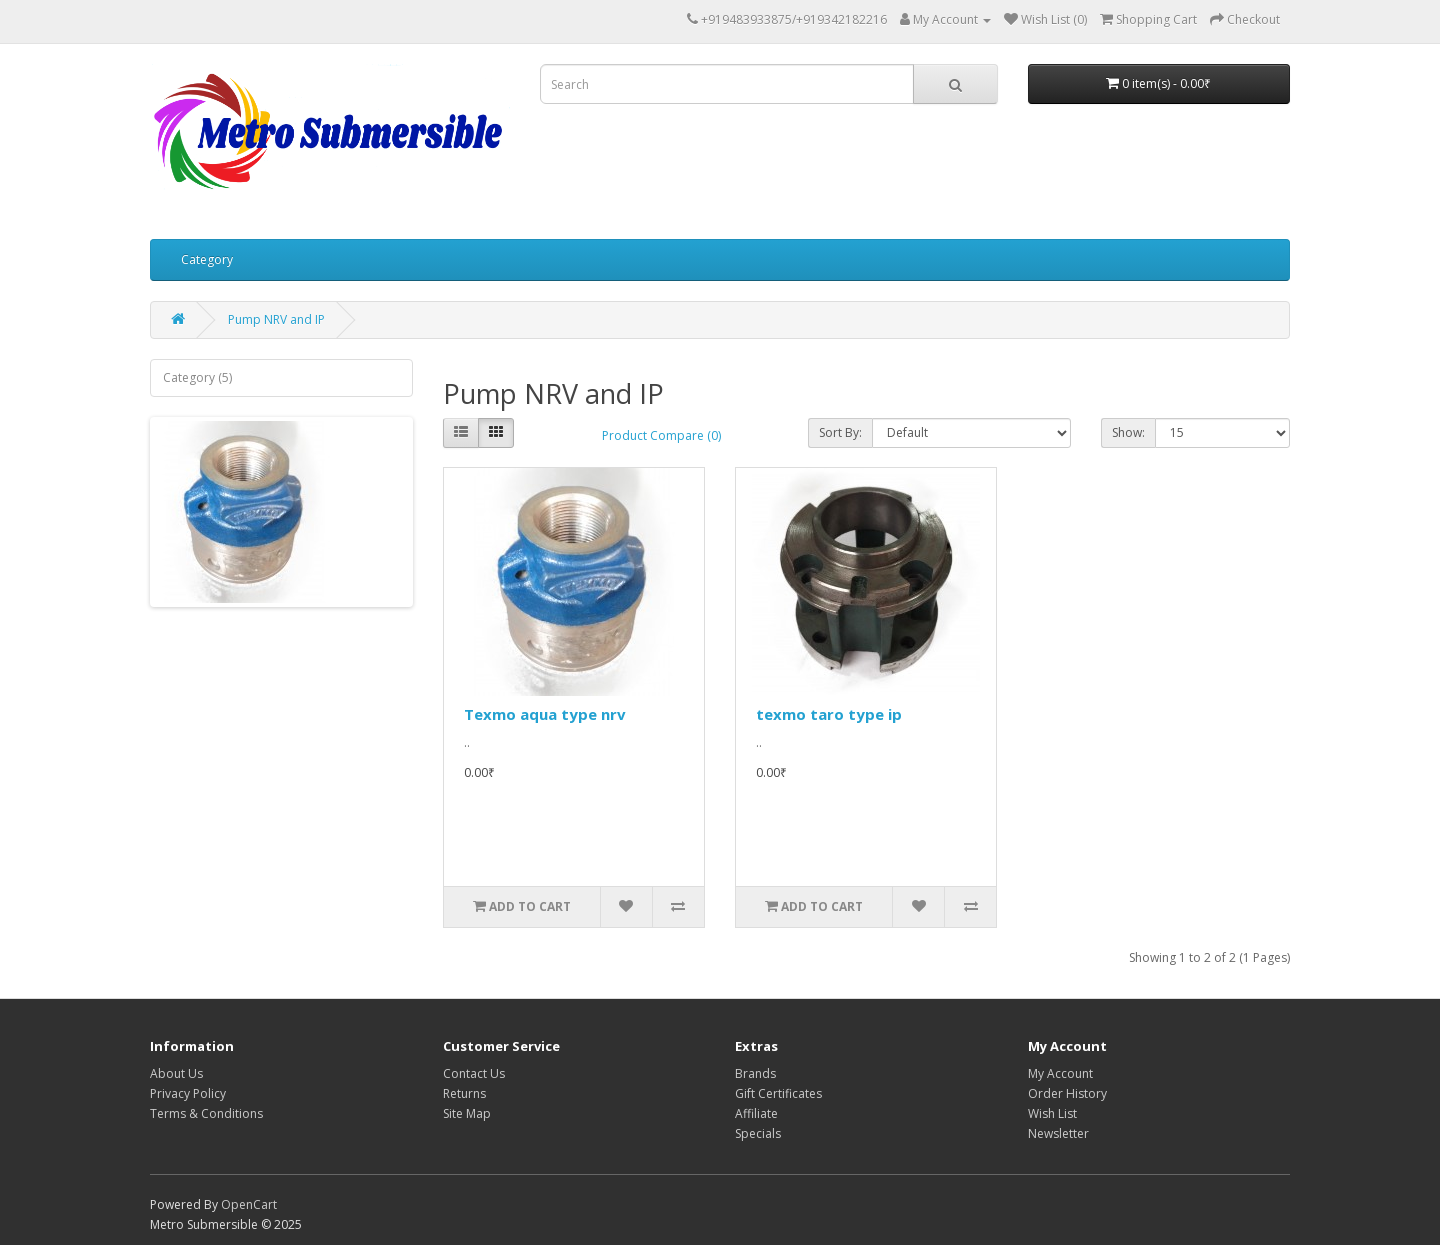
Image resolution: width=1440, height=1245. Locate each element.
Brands (755, 1073)
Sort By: (840, 432)
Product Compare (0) (661, 435)
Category (207, 259)
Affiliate (756, 1113)
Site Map (467, 1113)
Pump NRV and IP (276, 319)
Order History (1067, 1093)
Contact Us (474, 1073)
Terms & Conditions (206, 1113)
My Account (1060, 1073)
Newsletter (1058, 1133)
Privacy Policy (188, 1093)
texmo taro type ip (829, 714)
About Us (176, 1073)
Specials (758, 1133)
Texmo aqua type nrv (545, 714)
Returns (464, 1093)
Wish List (1052, 1113)
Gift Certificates (778, 1093)
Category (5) (197, 377)
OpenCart (249, 1204)
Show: (1128, 432)
